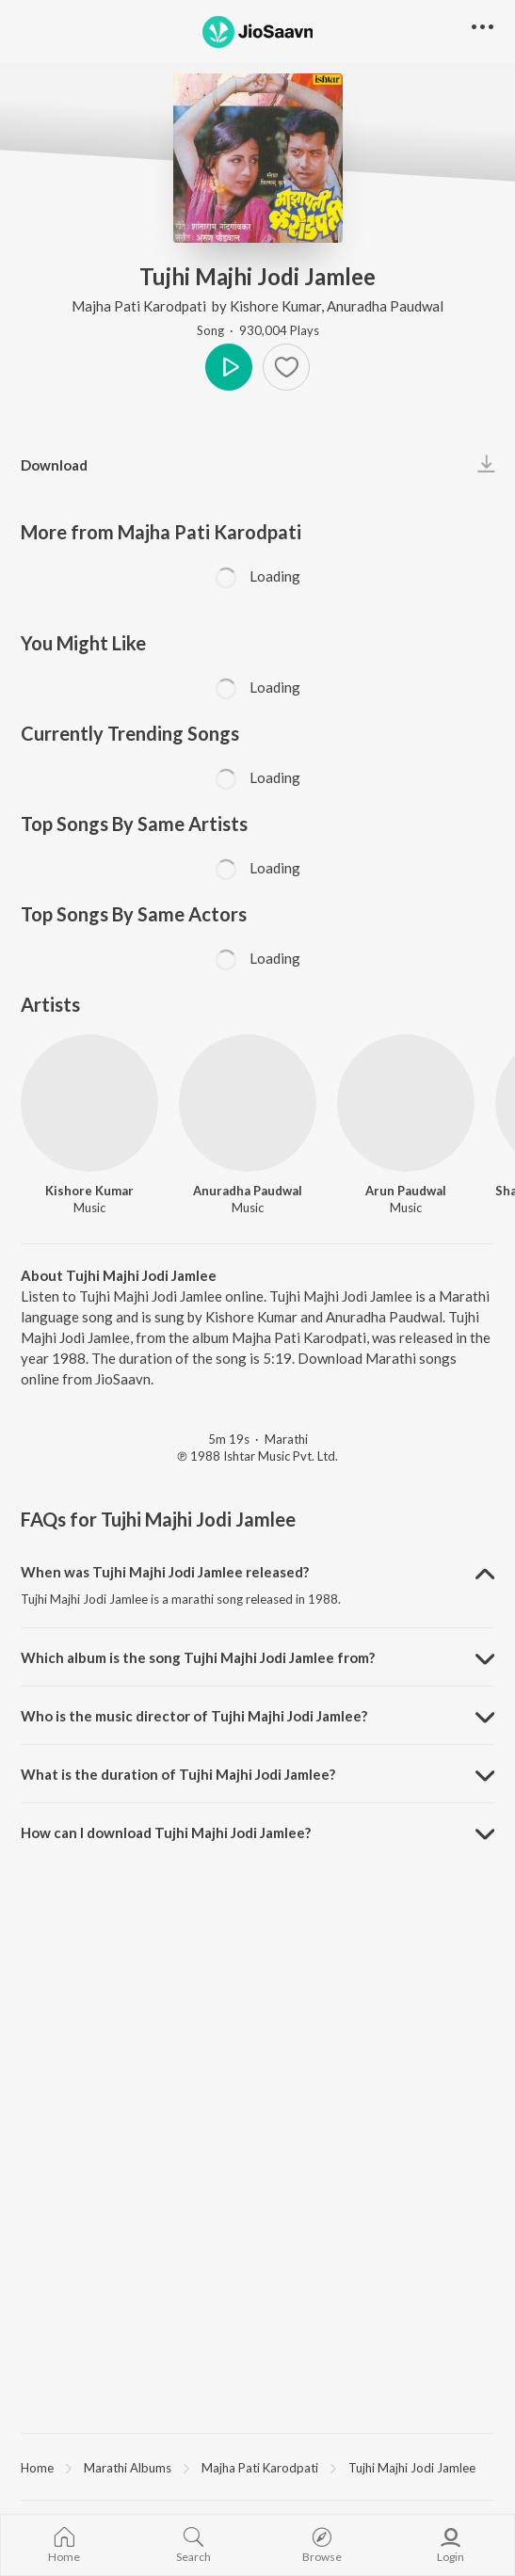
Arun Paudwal (405, 1190)
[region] (257, 2466)
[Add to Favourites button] (286, 367)
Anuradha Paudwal (385, 305)
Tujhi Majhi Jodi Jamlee (411, 2467)
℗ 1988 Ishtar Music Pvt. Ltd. (257, 1456)
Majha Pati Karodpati (140, 305)
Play (228, 367)
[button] (482, 28)
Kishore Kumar (275, 305)
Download (54, 464)
